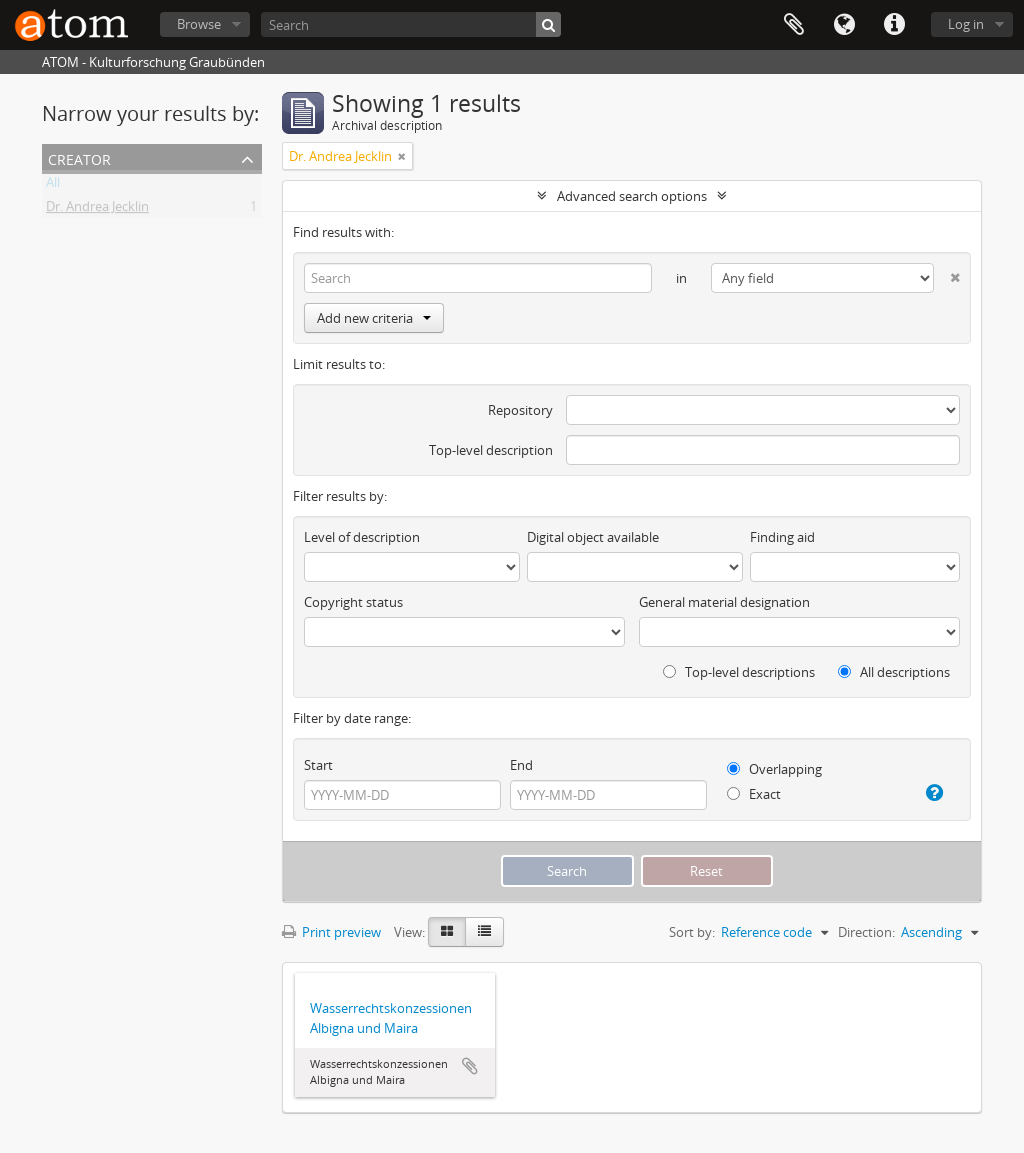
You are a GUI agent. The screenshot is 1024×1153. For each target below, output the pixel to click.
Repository (520, 410)
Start (318, 765)
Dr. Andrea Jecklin (97, 210)
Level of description (362, 537)
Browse (199, 24)
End (521, 765)
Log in (966, 24)
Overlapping (774, 769)
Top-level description (491, 450)
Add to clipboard (470, 1066)
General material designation (724, 602)
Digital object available (593, 537)
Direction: (866, 932)
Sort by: (692, 932)
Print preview (331, 932)
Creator (79, 157)
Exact (754, 794)
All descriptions (894, 672)
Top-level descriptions (739, 672)
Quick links (894, 25)
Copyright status (353, 602)
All (53, 186)
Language (844, 25)
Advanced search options (632, 196)
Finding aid (782, 537)
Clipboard (794, 25)
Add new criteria (374, 318)
